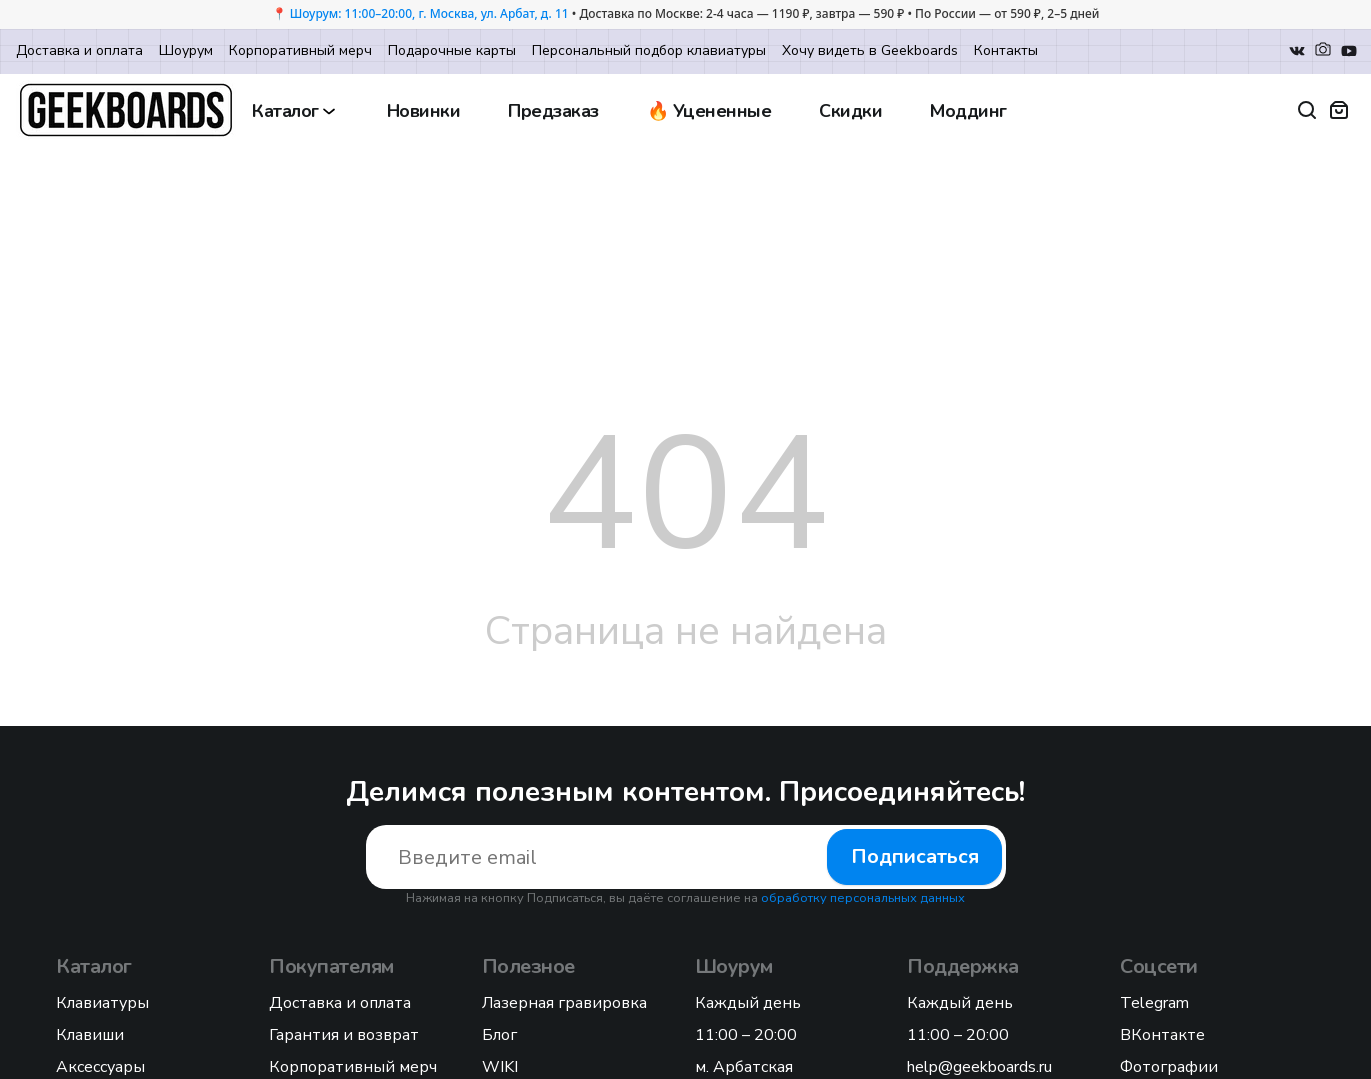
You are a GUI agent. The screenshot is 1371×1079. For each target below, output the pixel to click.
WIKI (500, 1067)
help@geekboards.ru (979, 1067)
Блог (499, 1035)
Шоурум (186, 50)
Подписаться (914, 856)
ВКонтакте (1162, 1035)
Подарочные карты (452, 50)
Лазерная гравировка (564, 1003)
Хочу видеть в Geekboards (870, 50)
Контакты (1006, 50)
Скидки (850, 111)
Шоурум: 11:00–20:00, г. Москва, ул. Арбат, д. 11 (429, 13)
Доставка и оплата (79, 50)
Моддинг (968, 111)
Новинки (424, 111)
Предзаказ (553, 111)
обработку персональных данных (863, 898)
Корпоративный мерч (300, 50)
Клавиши (90, 1035)
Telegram (1154, 1003)
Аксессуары (100, 1067)
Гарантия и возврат (344, 1035)
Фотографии (1169, 1067)
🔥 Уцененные (709, 111)
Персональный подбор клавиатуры (649, 50)
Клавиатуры (102, 1003)
